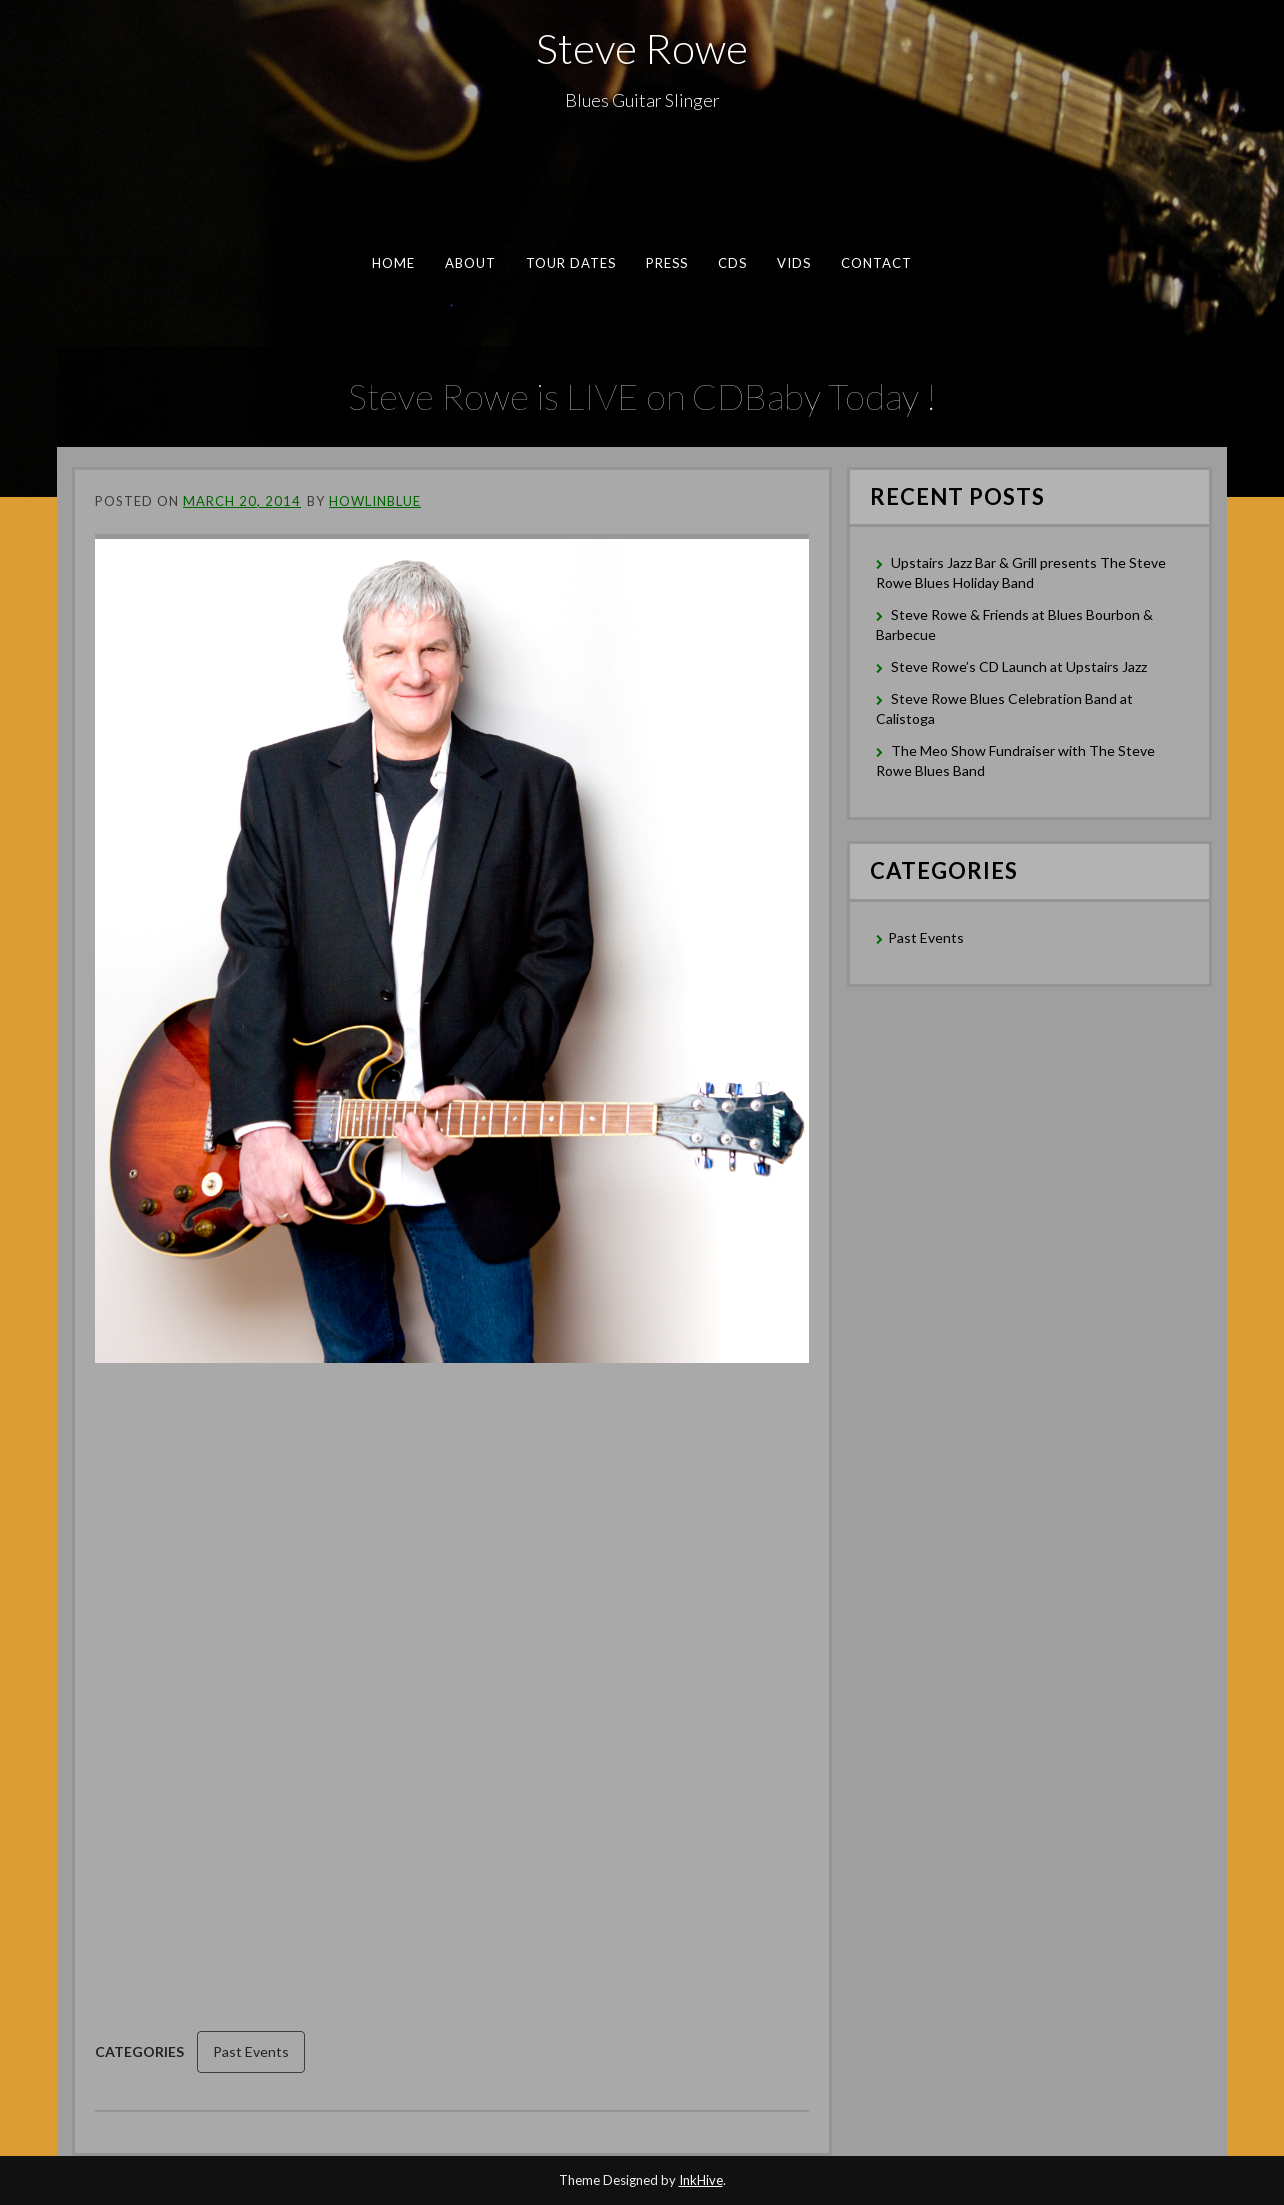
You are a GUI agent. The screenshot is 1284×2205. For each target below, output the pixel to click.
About (471, 263)
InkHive (701, 2180)
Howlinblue (375, 501)
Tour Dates (571, 263)
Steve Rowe (642, 48)
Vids (794, 263)
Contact (877, 263)
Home (393, 263)
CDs (732, 263)
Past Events (251, 2051)
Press (667, 263)
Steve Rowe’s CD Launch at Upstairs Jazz (1019, 666)
